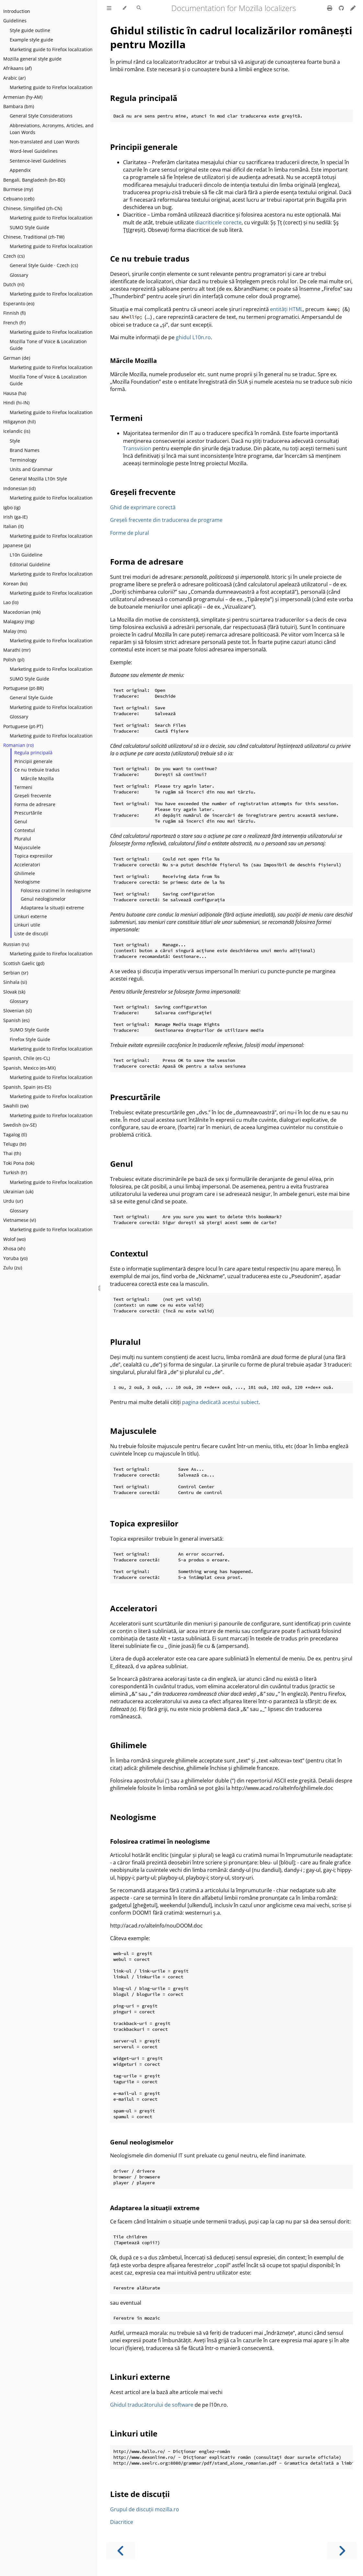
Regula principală (33, 752)
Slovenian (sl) (17, 1010)
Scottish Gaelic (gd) (23, 963)
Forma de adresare (34, 804)
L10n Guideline (26, 555)
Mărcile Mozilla (37, 778)
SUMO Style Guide (29, 227)
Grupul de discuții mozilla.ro (144, 2509)
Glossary (19, 275)
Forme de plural (129, 532)
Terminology (23, 460)
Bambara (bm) (18, 106)
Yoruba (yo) (15, 1258)
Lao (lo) (10, 602)
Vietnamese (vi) (19, 1220)
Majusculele (27, 847)
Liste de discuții (31, 933)
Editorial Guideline (30, 564)
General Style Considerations (41, 116)
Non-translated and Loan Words (44, 142)
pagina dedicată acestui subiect (220, 1402)
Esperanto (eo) (18, 303)
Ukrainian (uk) (18, 1191)
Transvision (137, 448)
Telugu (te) (14, 1144)
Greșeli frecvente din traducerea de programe (166, 519)
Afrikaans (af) (17, 68)
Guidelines (15, 20)
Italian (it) (13, 526)
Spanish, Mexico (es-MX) (29, 1068)
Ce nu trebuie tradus (37, 770)
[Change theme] (124, 8)
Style (15, 441)
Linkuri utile (27, 925)
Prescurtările (28, 813)
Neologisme (27, 882)
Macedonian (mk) (21, 612)
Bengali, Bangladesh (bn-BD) (34, 180)
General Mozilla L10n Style (38, 479)
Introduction (16, 11)
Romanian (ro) (18, 745)
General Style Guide (31, 697)
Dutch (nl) (13, 284)
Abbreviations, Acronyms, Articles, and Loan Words (52, 128)
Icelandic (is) (16, 431)
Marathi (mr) (16, 650)
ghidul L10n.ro (193, 337)
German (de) (16, 358)
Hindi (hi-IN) (16, 402)
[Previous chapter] (120, 2551)
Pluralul (22, 839)
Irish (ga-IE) (15, 517)
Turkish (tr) (15, 1172)
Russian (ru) (16, 944)
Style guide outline (30, 30)
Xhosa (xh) (14, 1248)
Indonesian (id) (19, 488)
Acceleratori (27, 864)
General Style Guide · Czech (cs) (44, 265)
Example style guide (31, 40)
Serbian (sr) (15, 973)
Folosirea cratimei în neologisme (56, 890)
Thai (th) (12, 1153)
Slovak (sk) (14, 992)
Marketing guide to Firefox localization (51, 49)
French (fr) (14, 323)
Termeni (23, 787)
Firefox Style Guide (30, 1039)
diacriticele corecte (218, 222)
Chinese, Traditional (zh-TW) (33, 237)
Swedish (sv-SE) (20, 1125)
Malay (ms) (15, 631)
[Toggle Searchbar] (138, 8)
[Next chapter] (342, 2551)
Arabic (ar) (14, 78)
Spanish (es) (16, 1020)
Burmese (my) (18, 189)
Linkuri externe (30, 916)
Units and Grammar (31, 469)
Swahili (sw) (15, 1106)
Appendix (20, 170)
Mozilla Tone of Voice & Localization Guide (48, 344)
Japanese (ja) (17, 545)
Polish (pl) (13, 660)
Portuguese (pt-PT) (23, 726)
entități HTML (286, 309)
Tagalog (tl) (15, 1134)
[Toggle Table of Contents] (109, 8)
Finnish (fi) (14, 313)
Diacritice (121, 2521)
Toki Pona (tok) (18, 1163)
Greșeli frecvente (32, 796)
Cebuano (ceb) (18, 199)
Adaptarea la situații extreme (52, 908)
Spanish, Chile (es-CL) (26, 1058)
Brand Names (25, 450)
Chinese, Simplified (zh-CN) (32, 208)
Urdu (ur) (13, 1201)
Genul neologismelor (43, 899)
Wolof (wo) (14, 1239)
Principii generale (33, 761)
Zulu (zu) (12, 1268)
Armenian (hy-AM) (22, 97)
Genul (20, 821)
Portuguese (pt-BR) (23, 688)
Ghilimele (24, 873)
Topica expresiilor (33, 856)
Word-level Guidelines (34, 151)
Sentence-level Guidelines (38, 161)
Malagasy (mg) (18, 621)
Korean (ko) (15, 583)
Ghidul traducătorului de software (151, 2404)
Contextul (24, 830)
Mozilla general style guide (32, 59)
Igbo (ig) (11, 507)
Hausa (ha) (14, 393)
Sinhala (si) (15, 982)
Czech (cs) (14, 256)
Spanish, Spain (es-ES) (27, 1087)
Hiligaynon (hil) (19, 422)
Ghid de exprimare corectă (143, 507)
